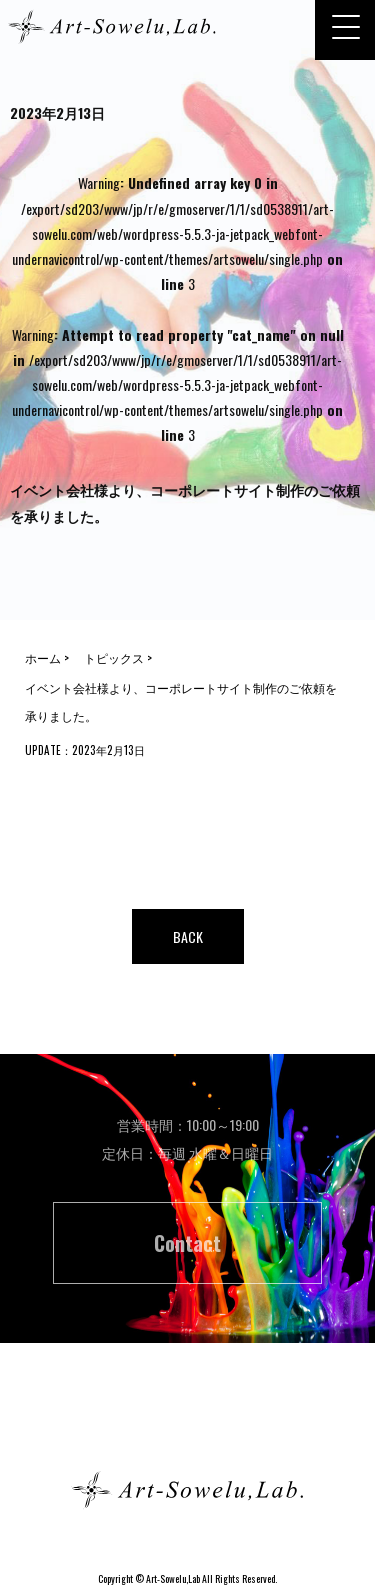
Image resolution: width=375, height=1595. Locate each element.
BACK (188, 936)
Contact (187, 1243)
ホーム (188, 1418)
